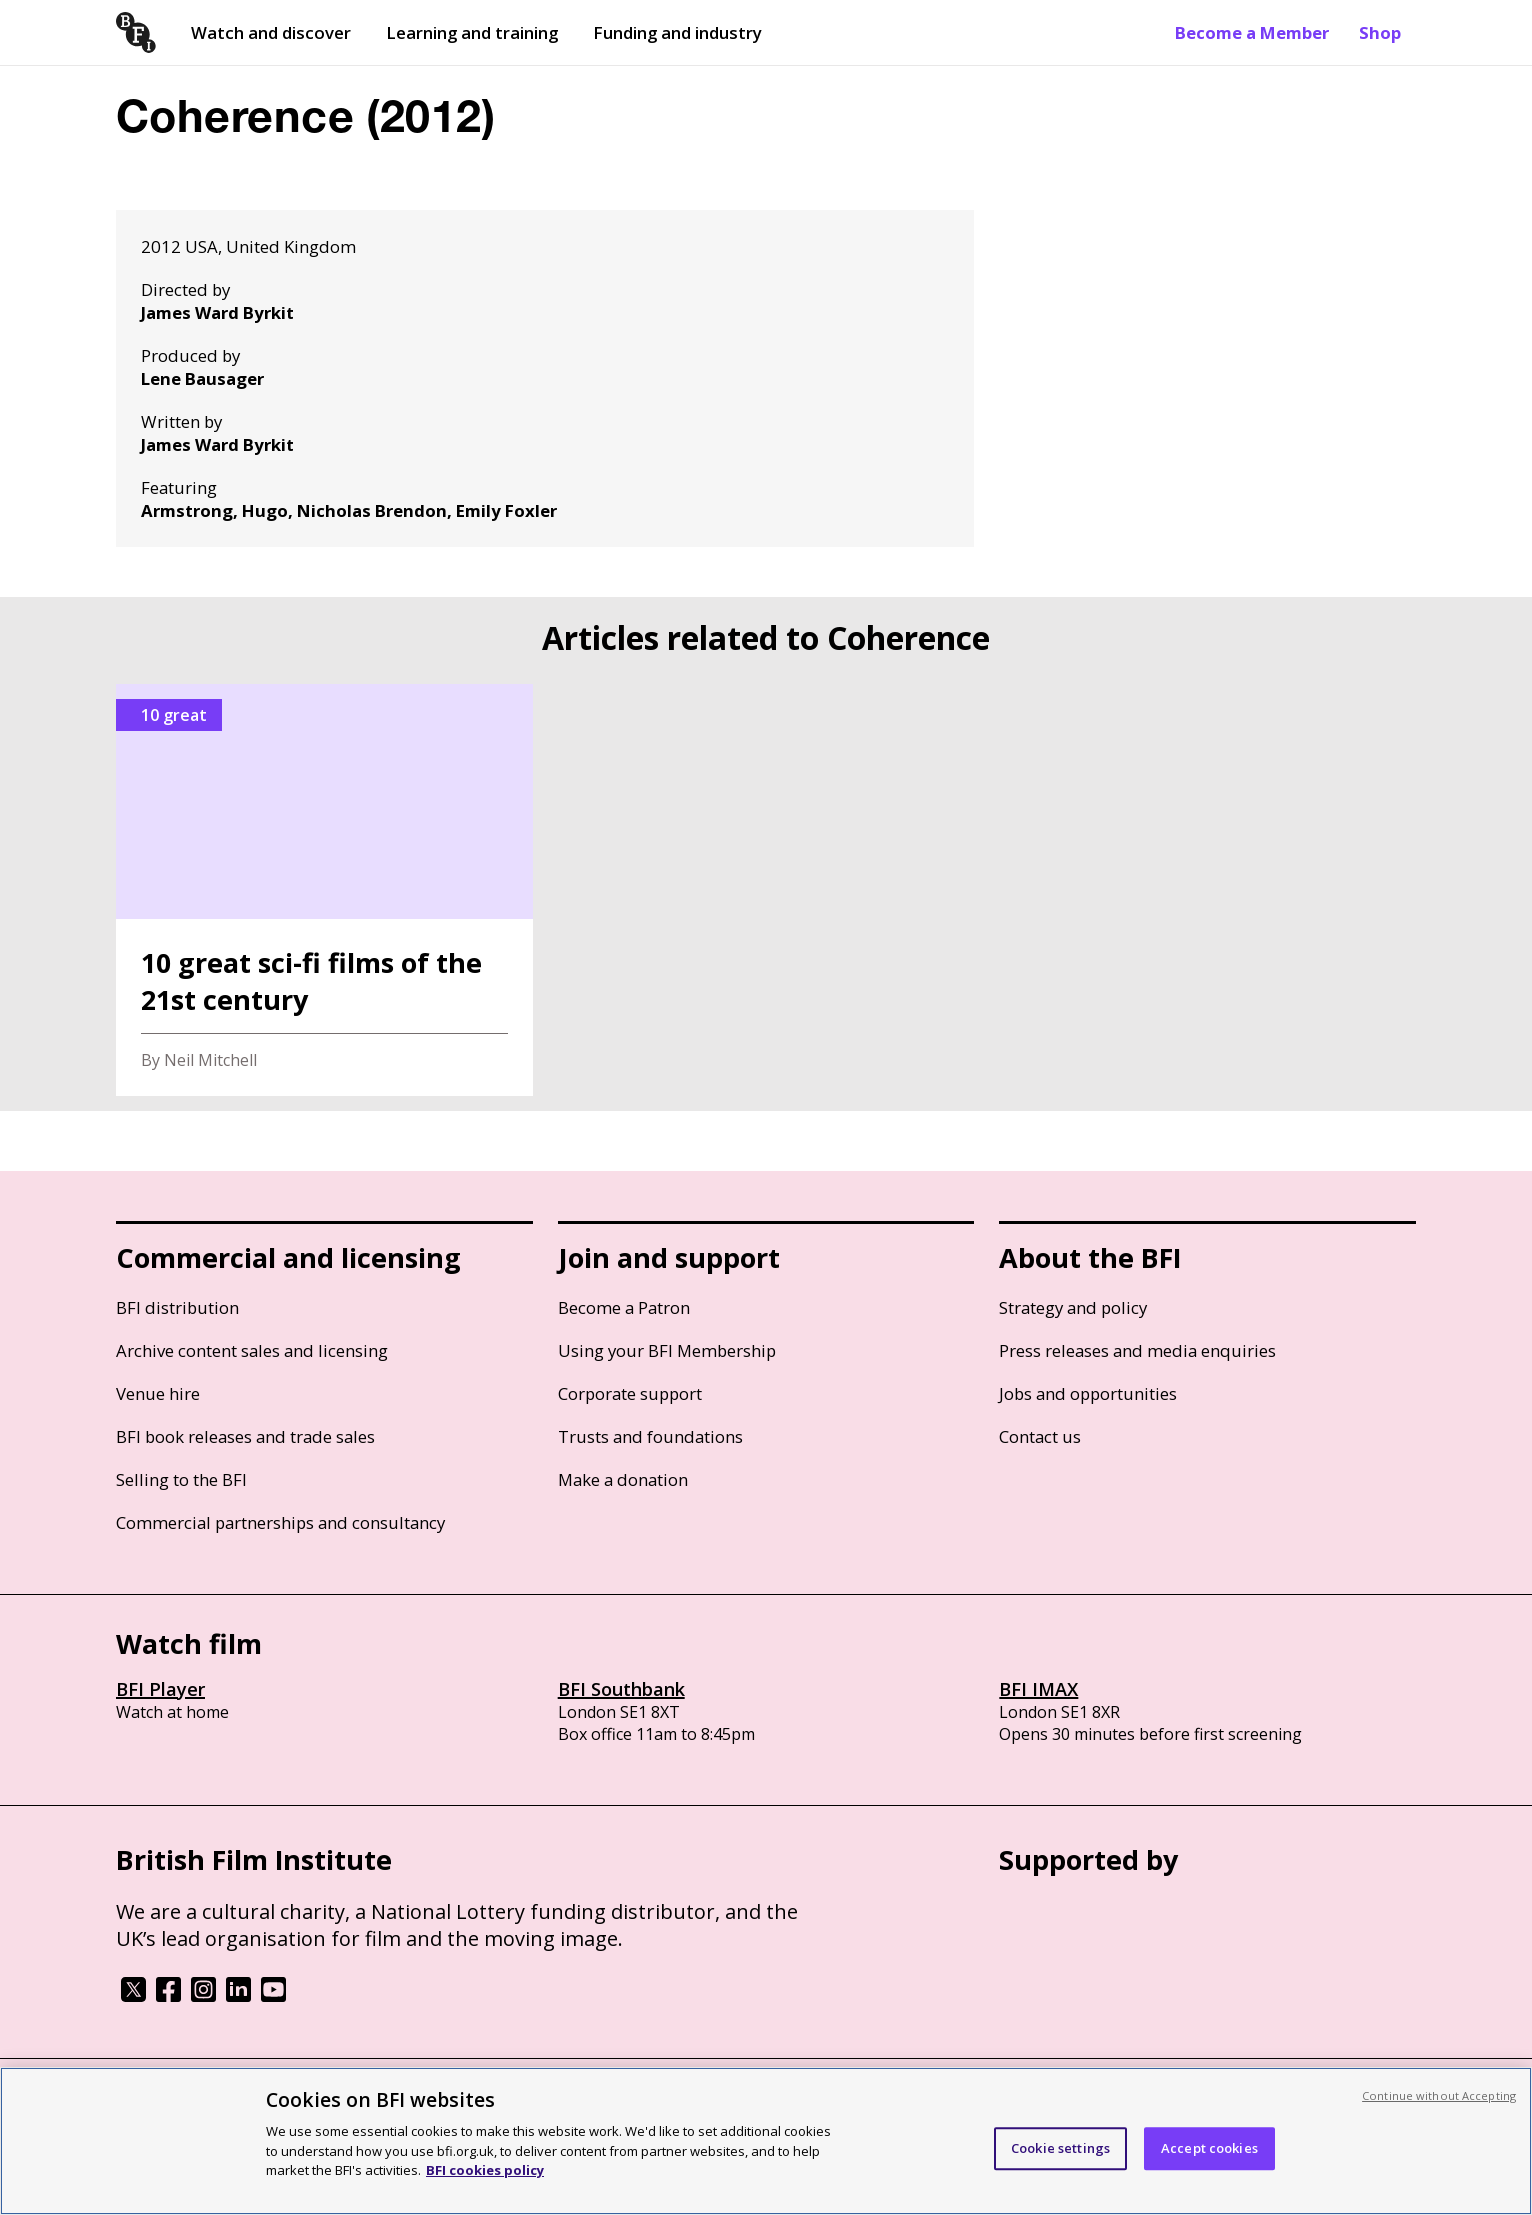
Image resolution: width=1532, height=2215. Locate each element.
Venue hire (158, 1393)
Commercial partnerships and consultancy (280, 1522)
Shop (1380, 32)
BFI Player (160, 1689)
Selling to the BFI (181, 1479)
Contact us (1040, 1436)
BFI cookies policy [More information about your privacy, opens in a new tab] (485, 2170)
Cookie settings (1060, 2148)
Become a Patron (624, 1307)
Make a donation (623, 1479)
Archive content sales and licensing (252, 1350)
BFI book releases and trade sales (245, 1436)
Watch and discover (271, 32)
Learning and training (472, 32)
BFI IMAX (1038, 1689)
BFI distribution (177, 1307)
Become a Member (1252, 32)
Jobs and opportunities (1088, 1393)
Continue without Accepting (1439, 2095)
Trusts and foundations (650, 1436)
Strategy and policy (1073, 1307)
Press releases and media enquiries (1137, 1350)
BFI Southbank (621, 1689)
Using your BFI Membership (667, 1350)
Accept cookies (1209, 2148)
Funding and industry (677, 32)
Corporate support (630, 1393)
